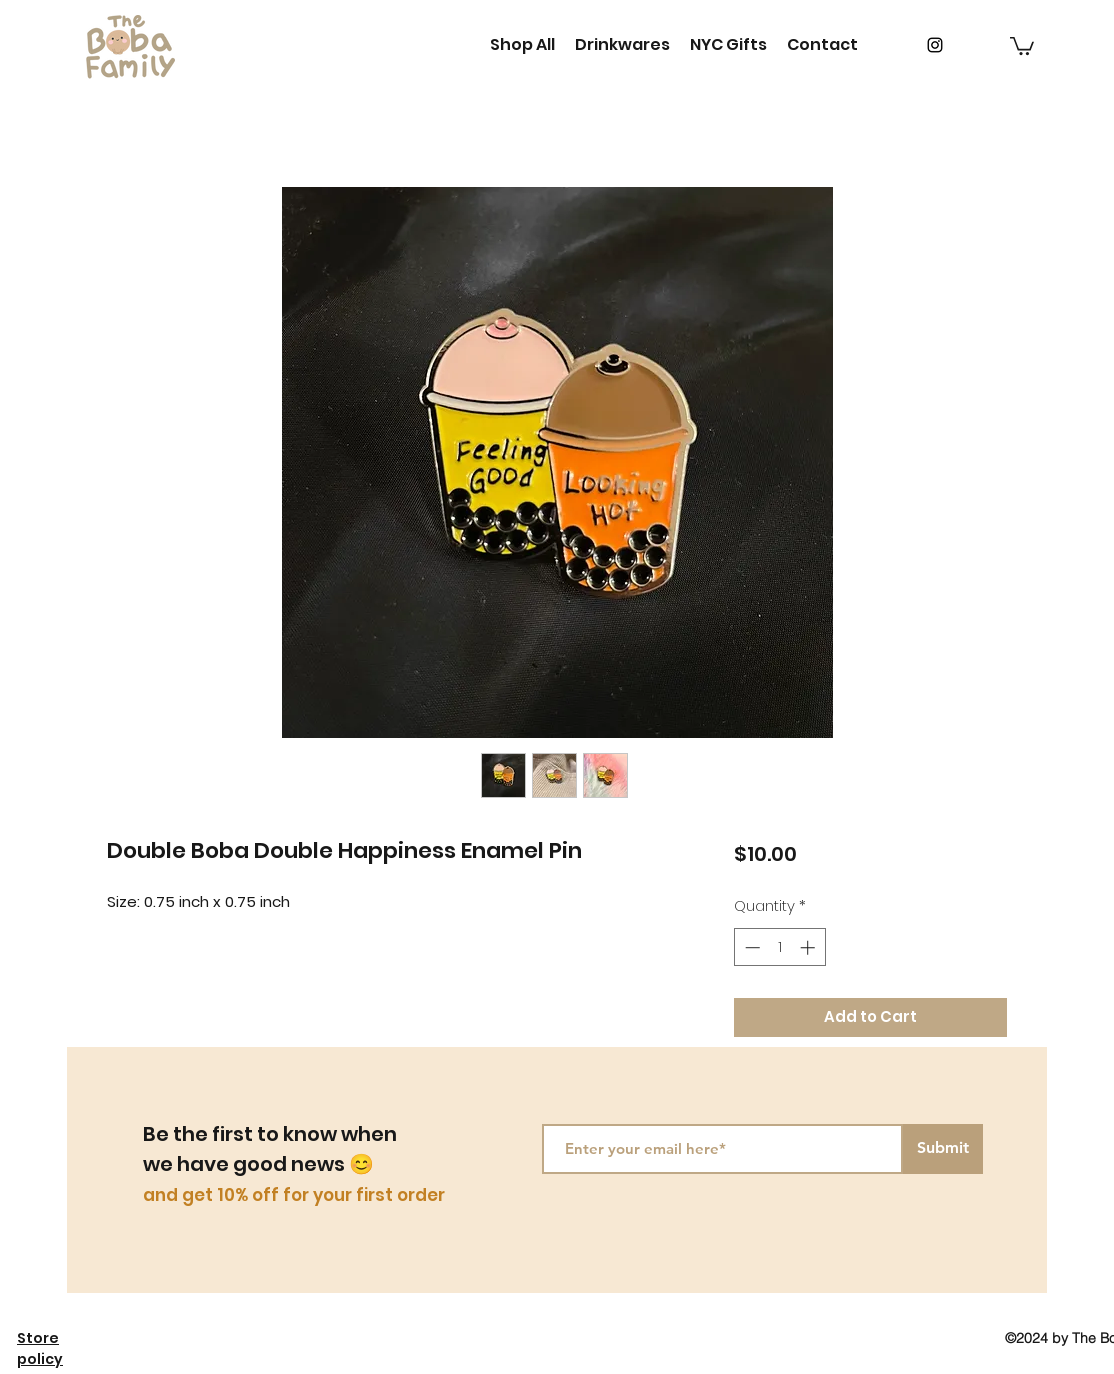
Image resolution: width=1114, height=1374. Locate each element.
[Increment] (809, 947)
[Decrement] (750, 947)
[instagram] (935, 45)
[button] (1022, 45)
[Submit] (943, 1149)
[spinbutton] (779, 947)
